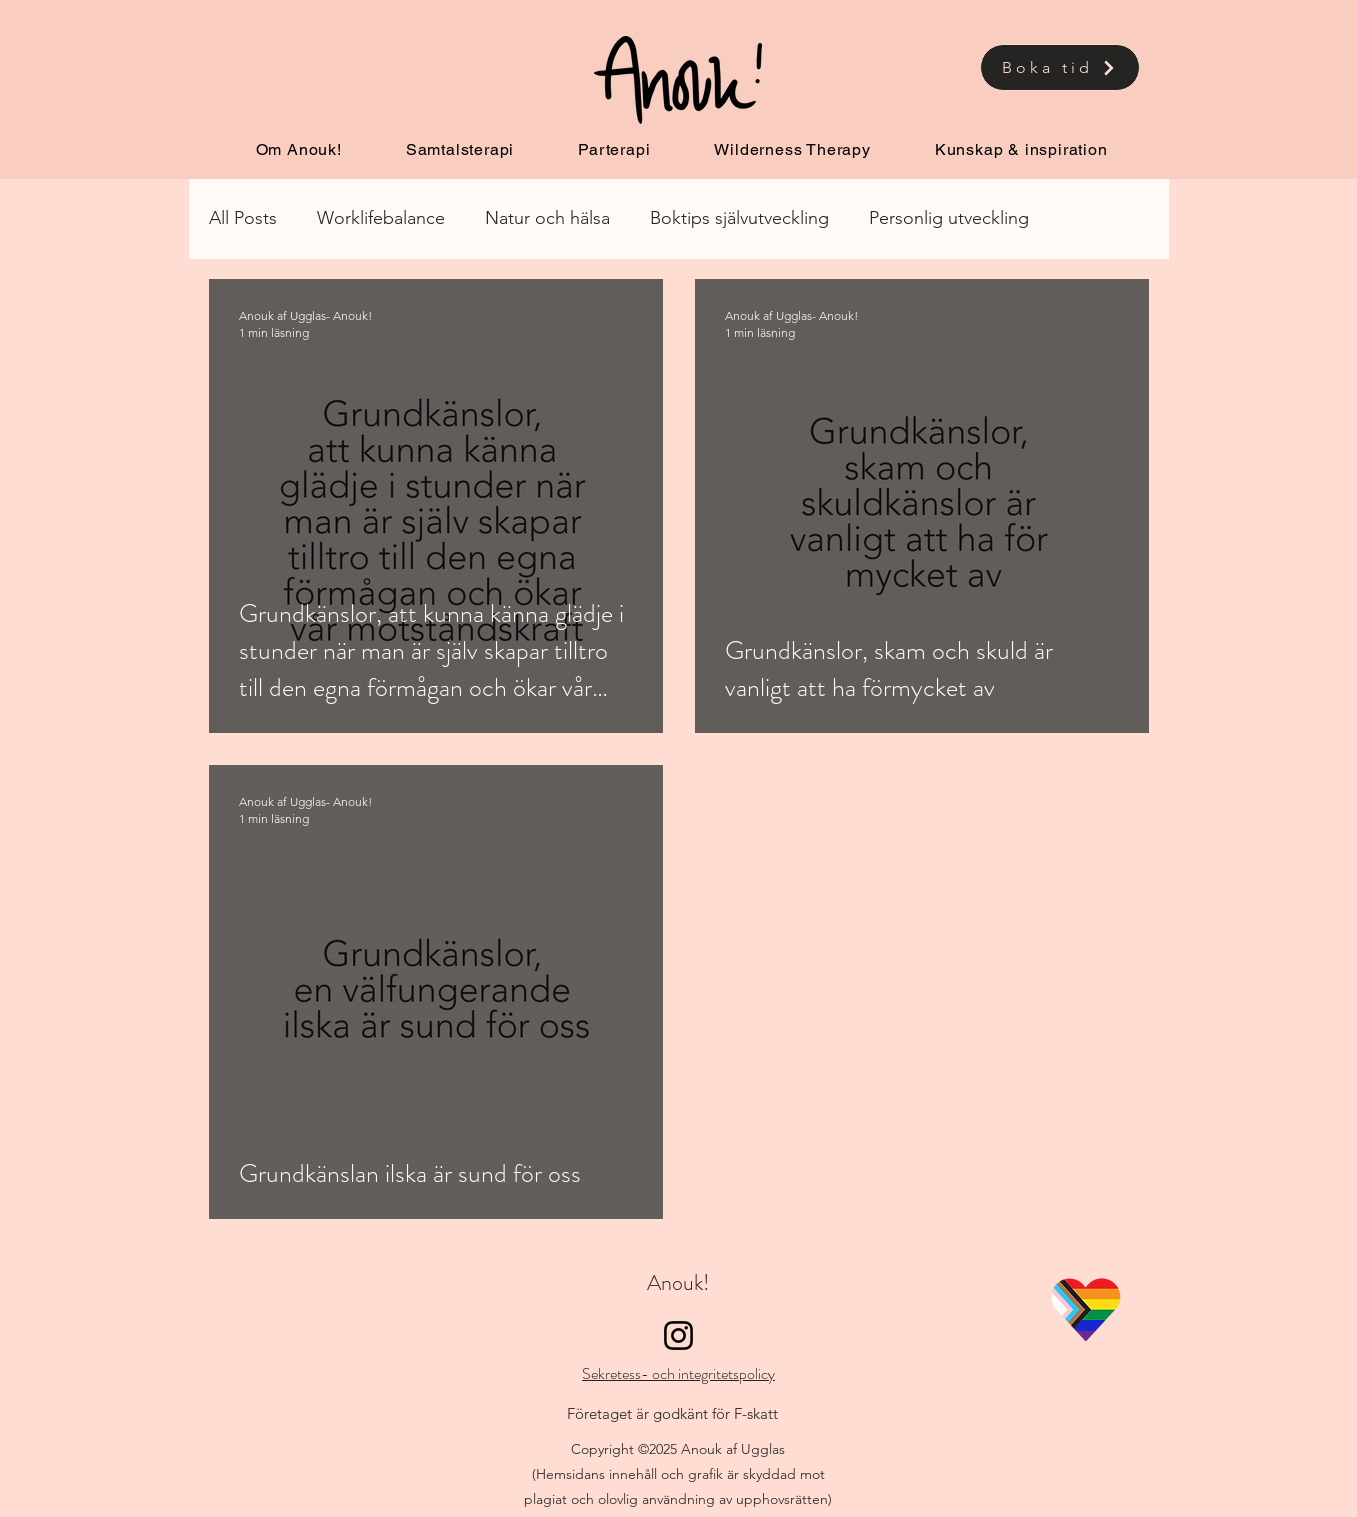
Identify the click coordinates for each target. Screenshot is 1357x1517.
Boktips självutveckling (739, 218)
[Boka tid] (1060, 67)
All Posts (243, 218)
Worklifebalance (381, 218)
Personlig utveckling (949, 218)
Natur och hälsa (547, 218)
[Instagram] (678, 1335)
